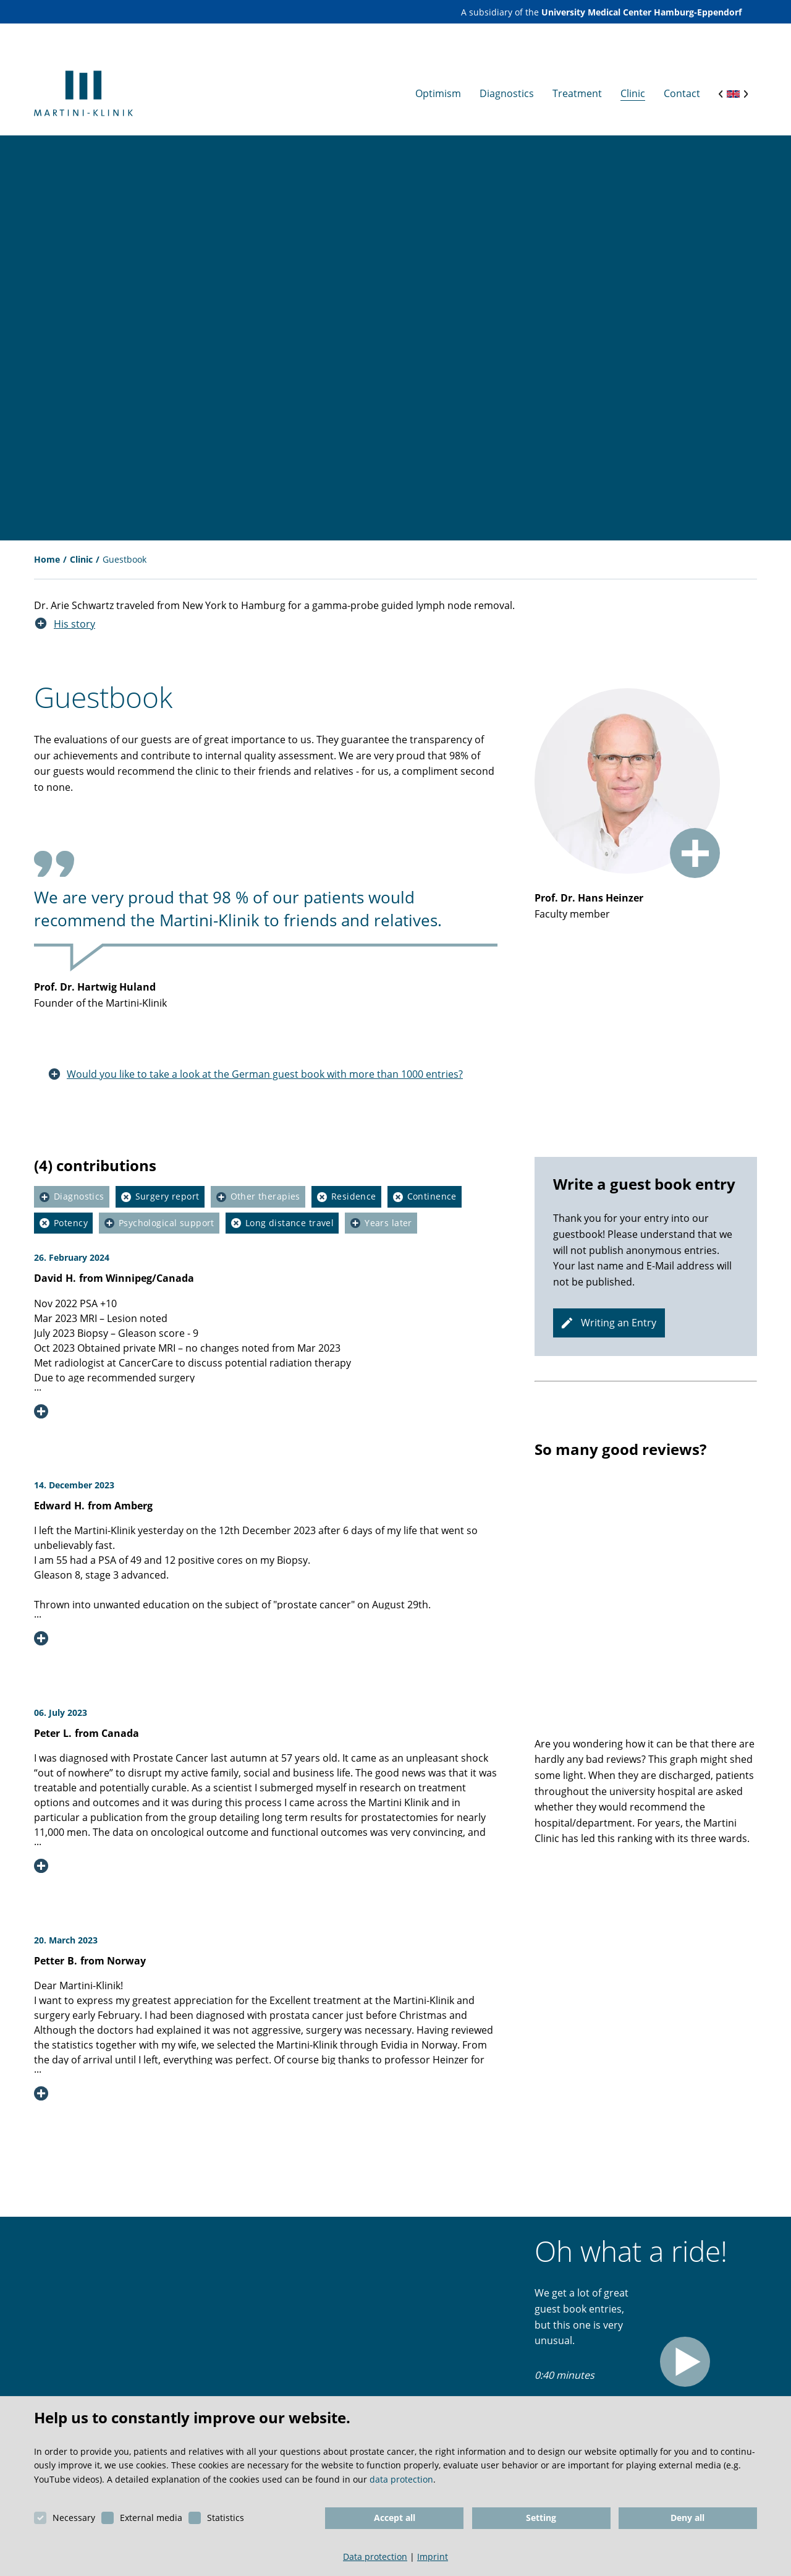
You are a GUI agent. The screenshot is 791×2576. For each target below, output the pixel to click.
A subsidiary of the (601, 12)
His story (74, 612)
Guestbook (124, 547)
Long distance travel (289, 1211)
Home (47, 547)
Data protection (375, 2556)
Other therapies (265, 1185)
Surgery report (167, 1185)
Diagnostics (79, 1185)
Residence (353, 1185)
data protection (401, 2479)
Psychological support (166, 1211)
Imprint (432, 2556)
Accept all (394, 2517)
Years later (388, 1211)
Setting (541, 2517)
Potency (71, 1211)
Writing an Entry (620, 1311)
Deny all (687, 2517)
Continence (432, 1185)
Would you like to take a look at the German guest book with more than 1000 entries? (265, 1062)
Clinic (81, 547)
